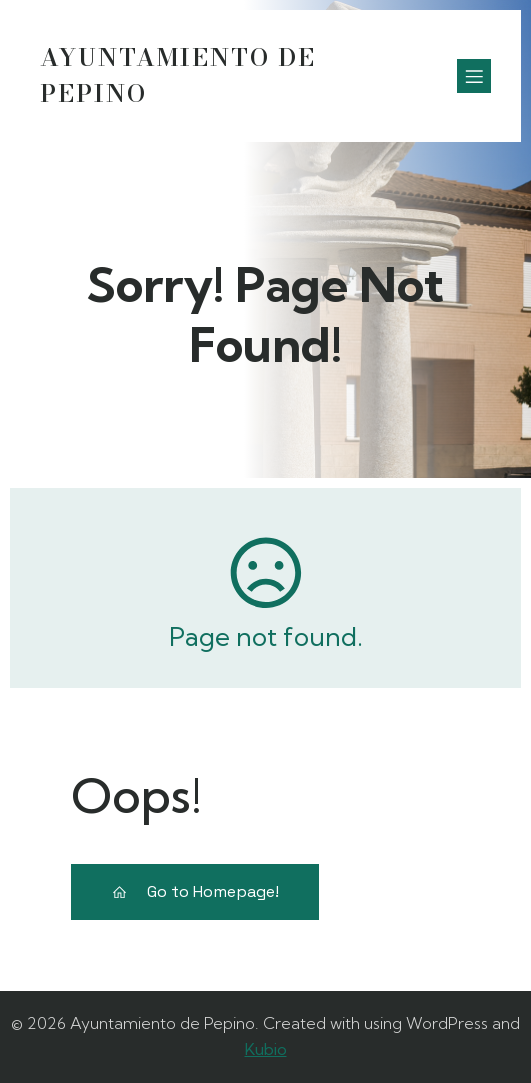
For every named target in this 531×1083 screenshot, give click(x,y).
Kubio (266, 1049)
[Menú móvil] (474, 76)
